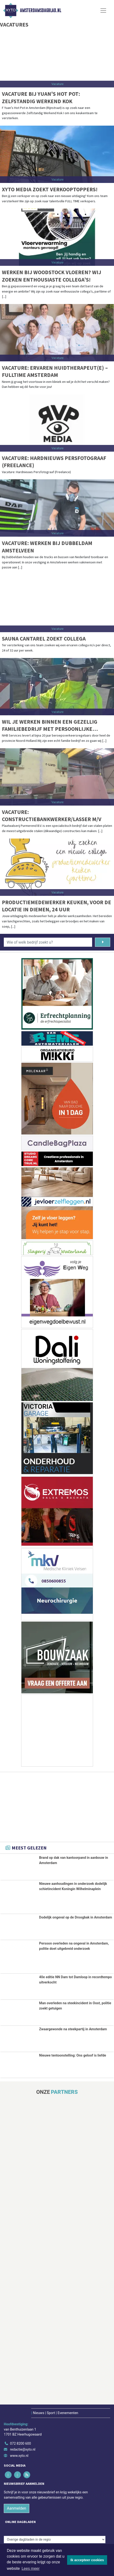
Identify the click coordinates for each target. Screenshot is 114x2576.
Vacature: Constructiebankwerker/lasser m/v (51, 815)
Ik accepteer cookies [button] (87, 2560)
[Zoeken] (102, 942)
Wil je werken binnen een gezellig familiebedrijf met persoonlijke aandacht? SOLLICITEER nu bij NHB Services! (49, 725)
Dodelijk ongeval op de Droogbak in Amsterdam (75, 1917)
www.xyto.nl (19, 2456)
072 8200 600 (20, 2444)
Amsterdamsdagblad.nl (40, 10)
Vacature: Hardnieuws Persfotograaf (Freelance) (54, 461)
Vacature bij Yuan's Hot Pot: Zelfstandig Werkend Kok (41, 97)
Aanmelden (16, 2508)
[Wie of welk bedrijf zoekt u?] (48, 942)
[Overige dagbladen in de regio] (54, 2539)
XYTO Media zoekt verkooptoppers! (50, 189)
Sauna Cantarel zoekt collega (44, 638)
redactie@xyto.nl (22, 2450)
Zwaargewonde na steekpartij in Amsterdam (73, 2029)
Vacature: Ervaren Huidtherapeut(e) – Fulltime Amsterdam (55, 371)
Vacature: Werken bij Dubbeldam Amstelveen (47, 547)
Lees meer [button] (31, 2568)
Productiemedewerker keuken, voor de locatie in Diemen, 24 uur (56, 906)
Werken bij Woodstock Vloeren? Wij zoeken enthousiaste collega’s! (51, 276)
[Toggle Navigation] (103, 10)
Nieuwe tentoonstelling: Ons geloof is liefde (72, 2055)
